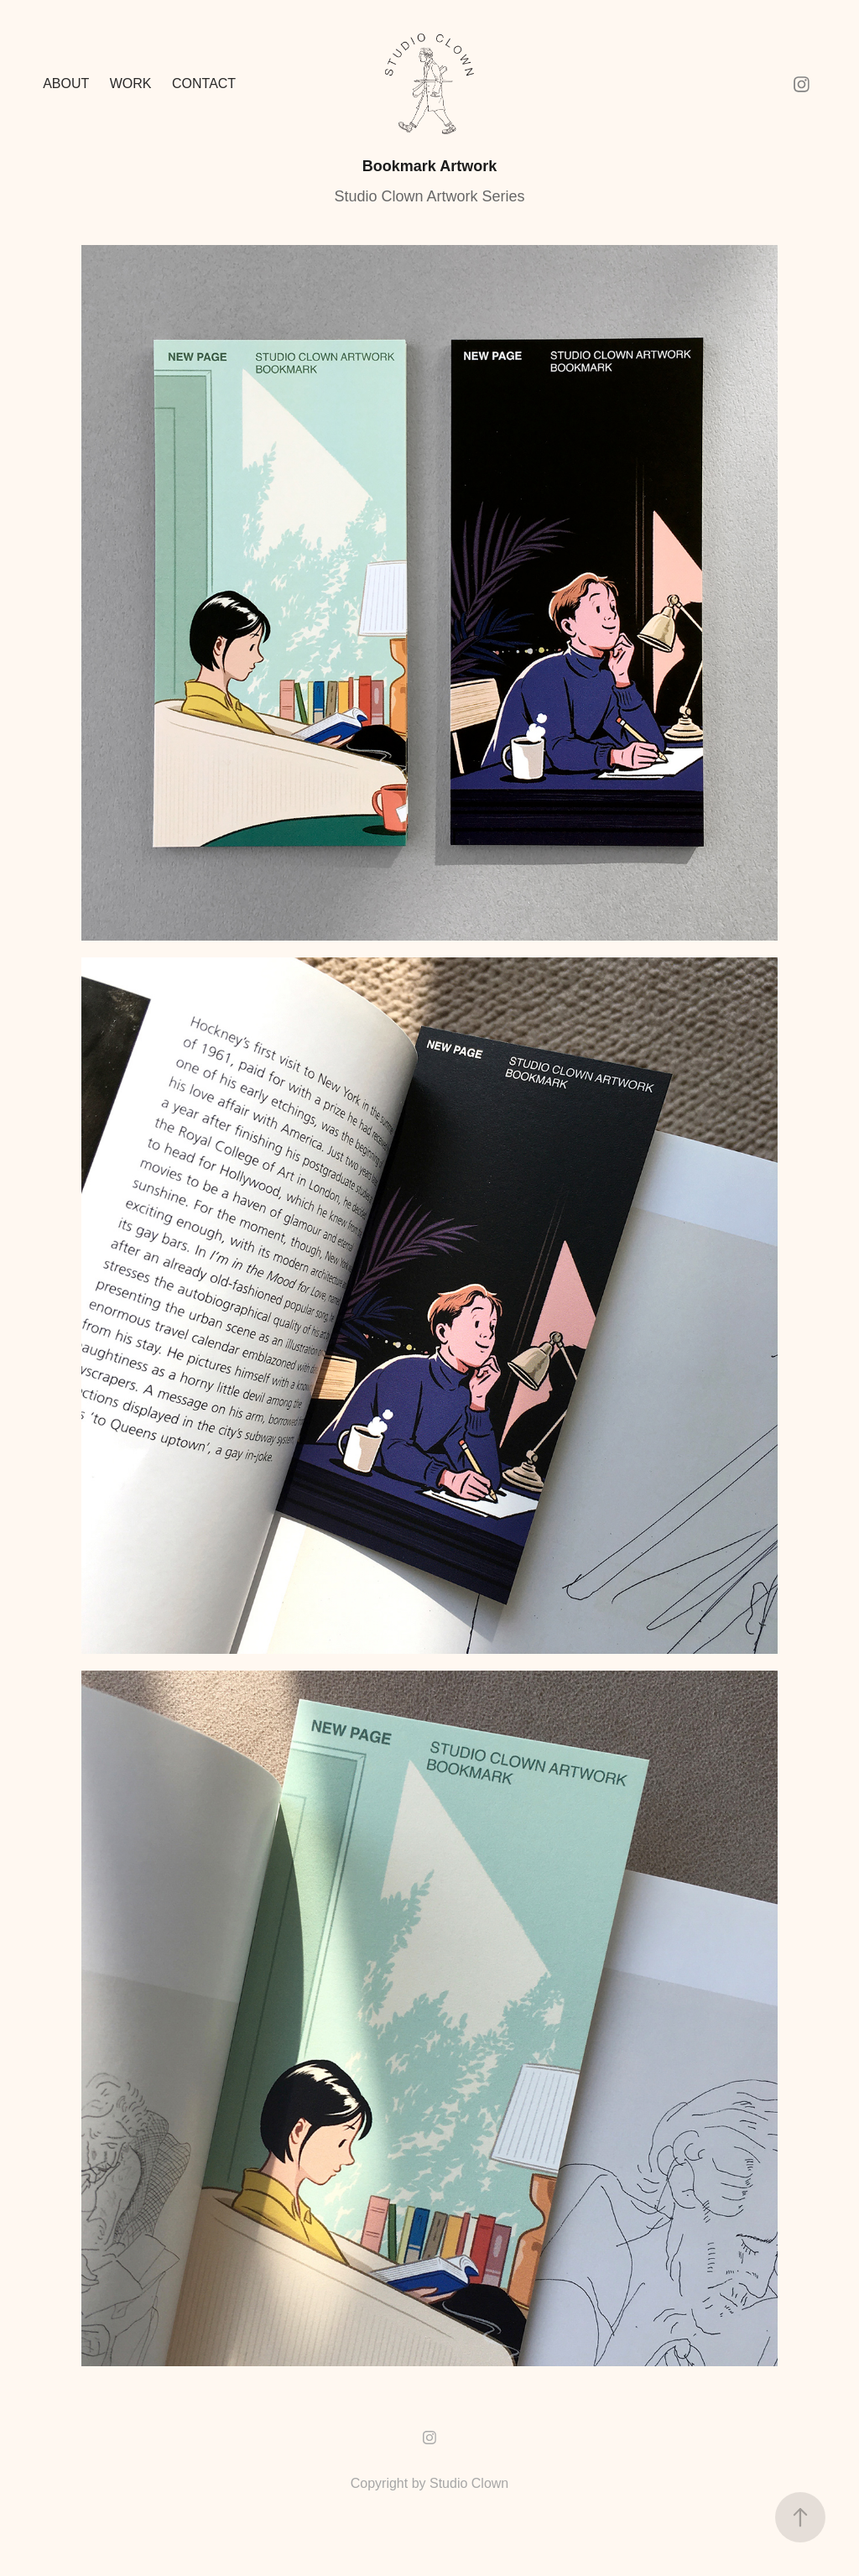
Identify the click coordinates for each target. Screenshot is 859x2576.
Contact (204, 83)
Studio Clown (469, 2483)
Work (131, 83)
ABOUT (66, 83)
